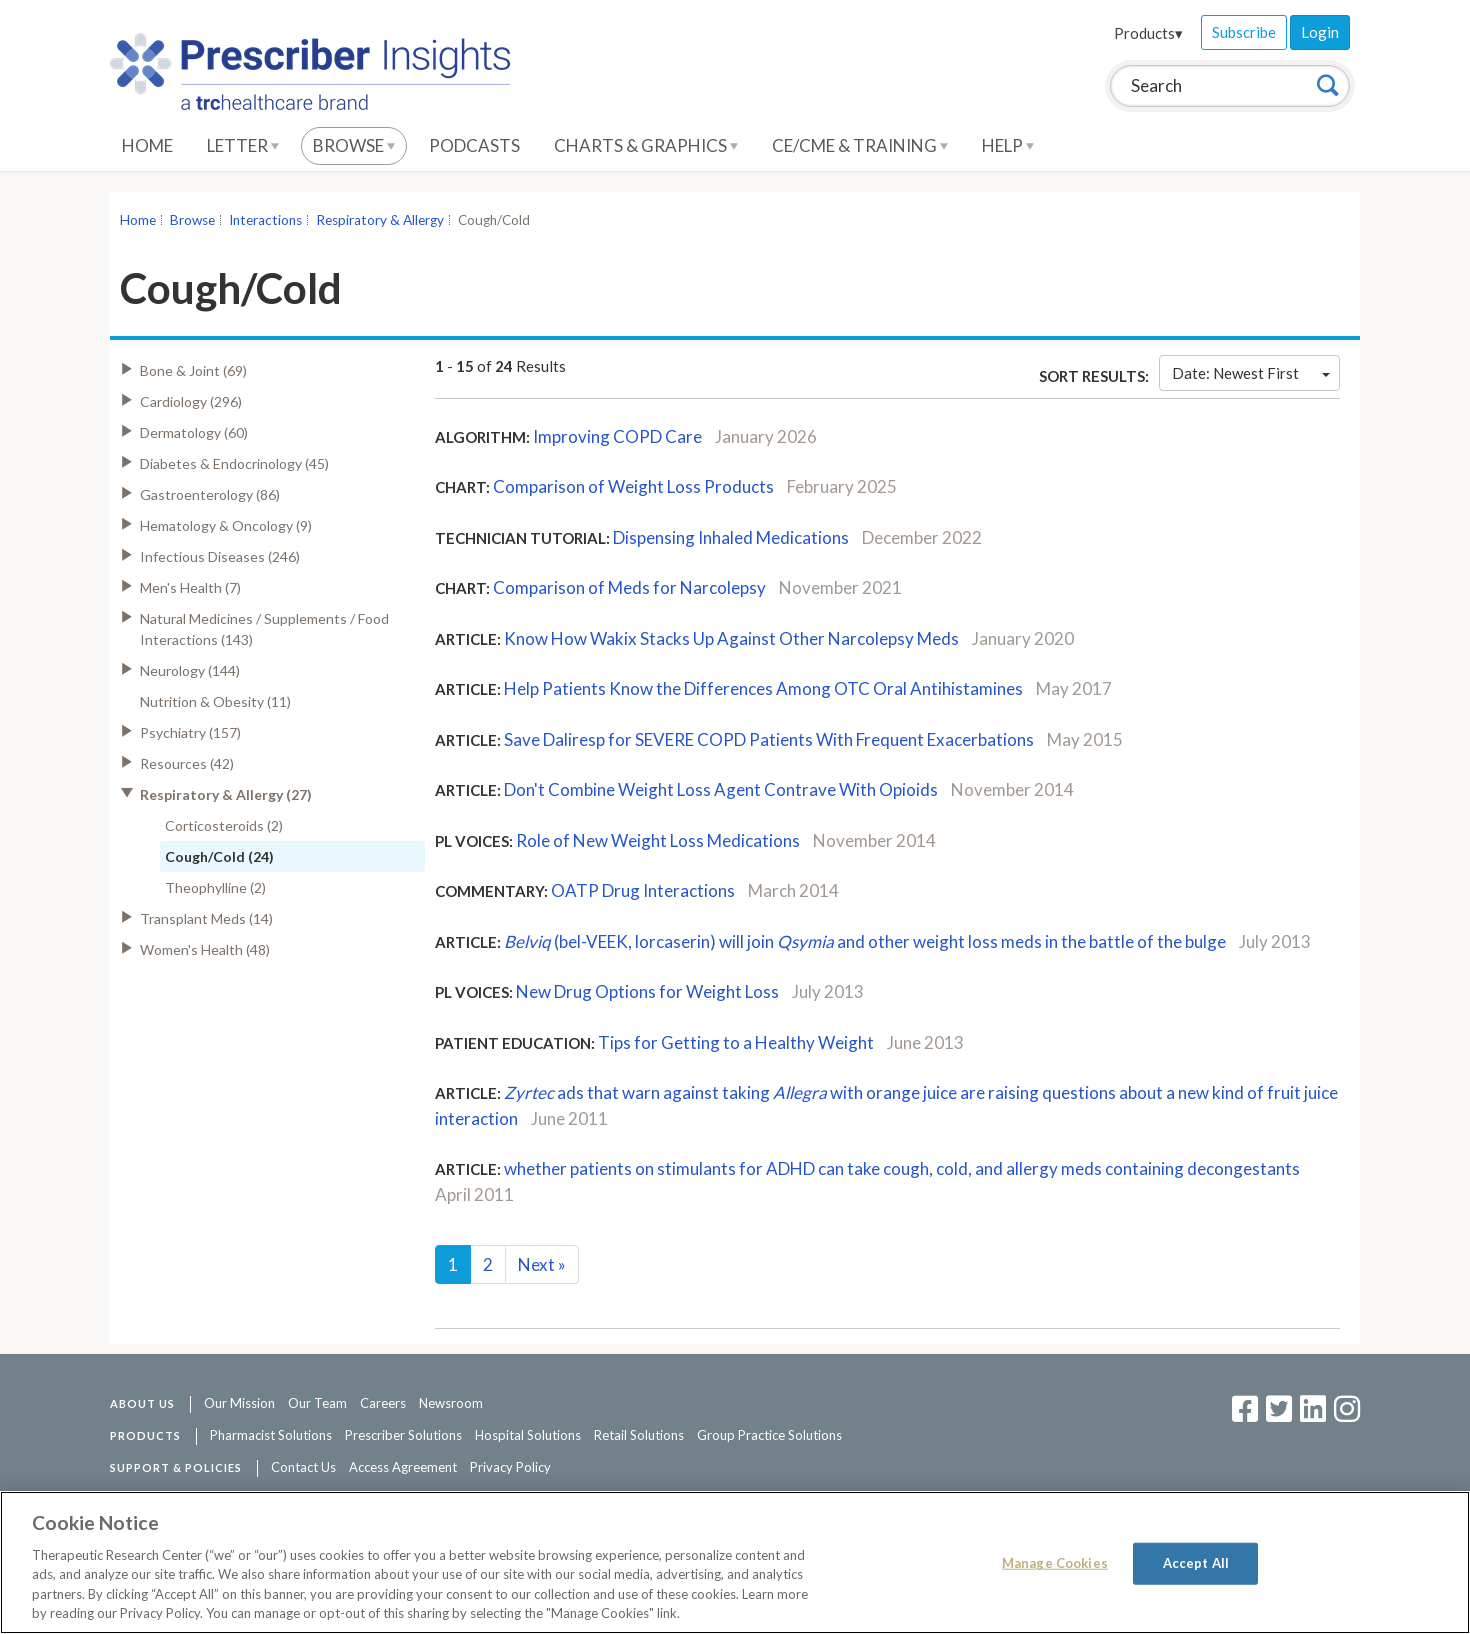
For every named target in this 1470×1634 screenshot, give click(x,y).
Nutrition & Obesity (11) (215, 701)
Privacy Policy (510, 1467)
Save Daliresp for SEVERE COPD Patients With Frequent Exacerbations (769, 739)
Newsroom (451, 1403)
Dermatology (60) (194, 432)
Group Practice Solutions (769, 1435)
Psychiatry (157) (190, 732)
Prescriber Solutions (403, 1435)
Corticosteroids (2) (224, 825)
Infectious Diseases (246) (220, 556)
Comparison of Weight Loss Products (633, 486)
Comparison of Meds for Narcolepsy (629, 587)
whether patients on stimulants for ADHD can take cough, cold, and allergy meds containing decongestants (902, 1168)
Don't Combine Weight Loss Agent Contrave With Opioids (721, 789)
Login (1320, 32)
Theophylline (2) (215, 887)
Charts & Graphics (646, 145)
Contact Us (303, 1467)
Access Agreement (403, 1467)
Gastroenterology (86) (210, 494)
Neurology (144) (190, 670)
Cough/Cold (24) (219, 856)
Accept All (1196, 1563)
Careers (383, 1403)
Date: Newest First (1251, 373)
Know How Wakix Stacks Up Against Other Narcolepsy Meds (731, 638)
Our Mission (239, 1403)
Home (147, 145)
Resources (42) (187, 763)
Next (542, 1264)
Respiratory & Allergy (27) (226, 794)
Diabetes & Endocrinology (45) (234, 463)
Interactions (265, 220)
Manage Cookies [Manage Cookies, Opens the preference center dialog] (1055, 1563)
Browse (354, 145)
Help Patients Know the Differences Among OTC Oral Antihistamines (765, 688)
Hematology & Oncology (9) (226, 525)
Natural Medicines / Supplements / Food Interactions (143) (264, 629)
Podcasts (474, 145)
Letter (243, 145)
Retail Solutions (639, 1435)
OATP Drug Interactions (643, 890)
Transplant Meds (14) (206, 918)
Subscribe (1244, 32)
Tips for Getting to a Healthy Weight (736, 1042)
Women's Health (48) (205, 949)
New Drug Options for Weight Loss (649, 991)
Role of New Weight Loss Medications (659, 840)
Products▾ (1148, 33)
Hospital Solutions (528, 1435)
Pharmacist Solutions (271, 1435)
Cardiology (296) (191, 401)
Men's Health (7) (190, 587)
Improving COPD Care (617, 436)
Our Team (317, 1403)
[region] (735, 1562)
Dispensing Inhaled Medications (731, 537)
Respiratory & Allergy (380, 220)
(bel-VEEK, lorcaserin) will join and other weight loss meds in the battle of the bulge (865, 941)
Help (1008, 145)
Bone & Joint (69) (193, 370)
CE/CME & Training (860, 145)
